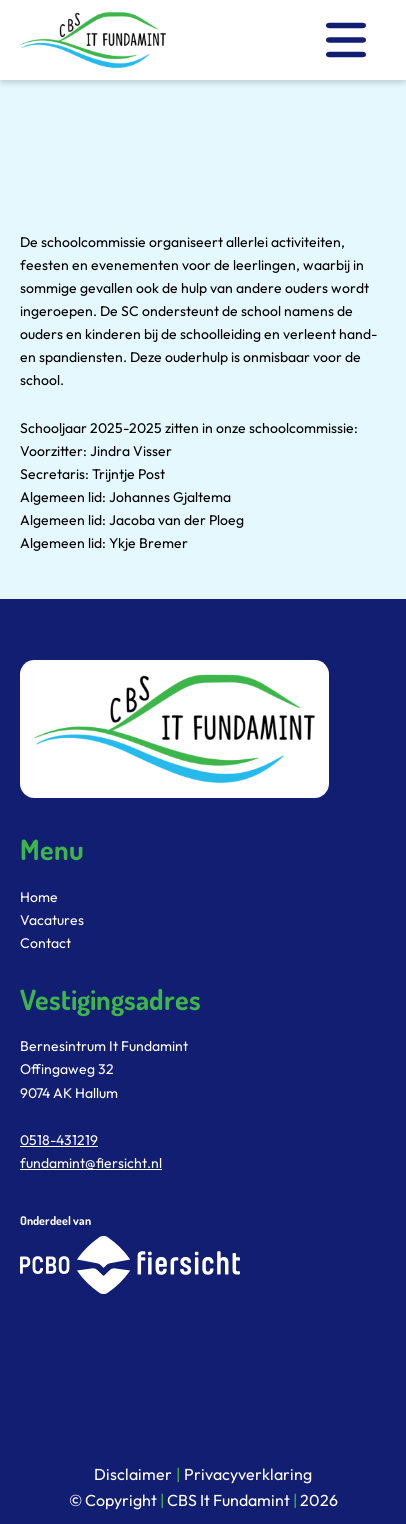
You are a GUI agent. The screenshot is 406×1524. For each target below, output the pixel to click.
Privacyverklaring (248, 1474)
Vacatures (52, 920)
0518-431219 (59, 1140)
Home (39, 897)
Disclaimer (133, 1474)
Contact (45, 943)
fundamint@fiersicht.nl (91, 1163)
